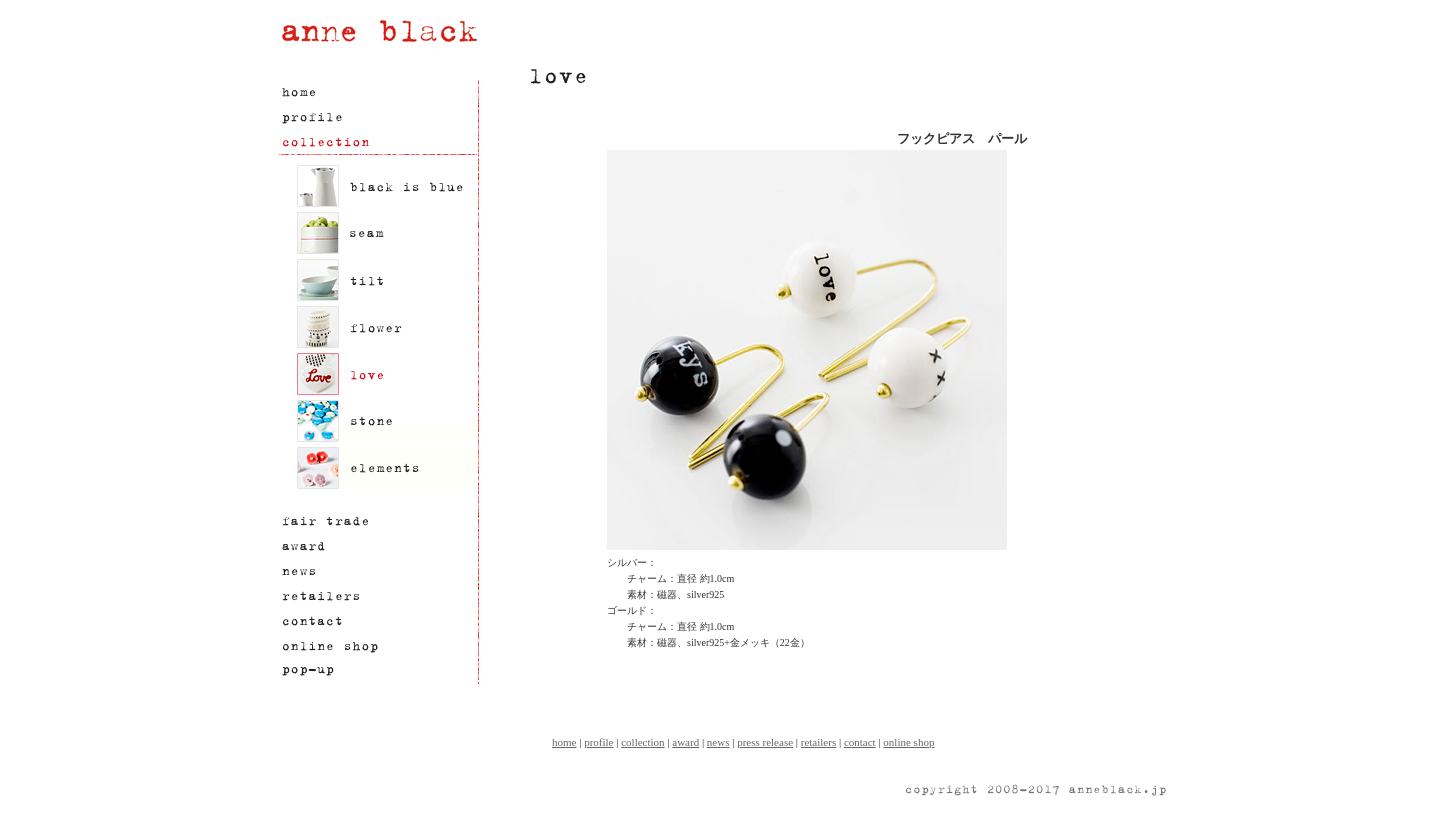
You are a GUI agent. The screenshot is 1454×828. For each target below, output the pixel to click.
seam (387, 233)
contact (860, 742)
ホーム (377, 92)
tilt (387, 280)
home (564, 742)
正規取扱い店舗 (377, 596)
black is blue (387, 186)
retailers (818, 742)
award (685, 742)
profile (598, 742)
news (718, 742)
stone (387, 421)
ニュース (377, 571)
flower (387, 327)
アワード (377, 546)
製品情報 (377, 142)
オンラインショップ (377, 646)
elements (387, 468)
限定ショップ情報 (377, 671)
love (387, 374)
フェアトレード (377, 521)
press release (765, 742)
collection (642, 742)
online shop (908, 742)
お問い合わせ (377, 621)
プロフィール (377, 117)
